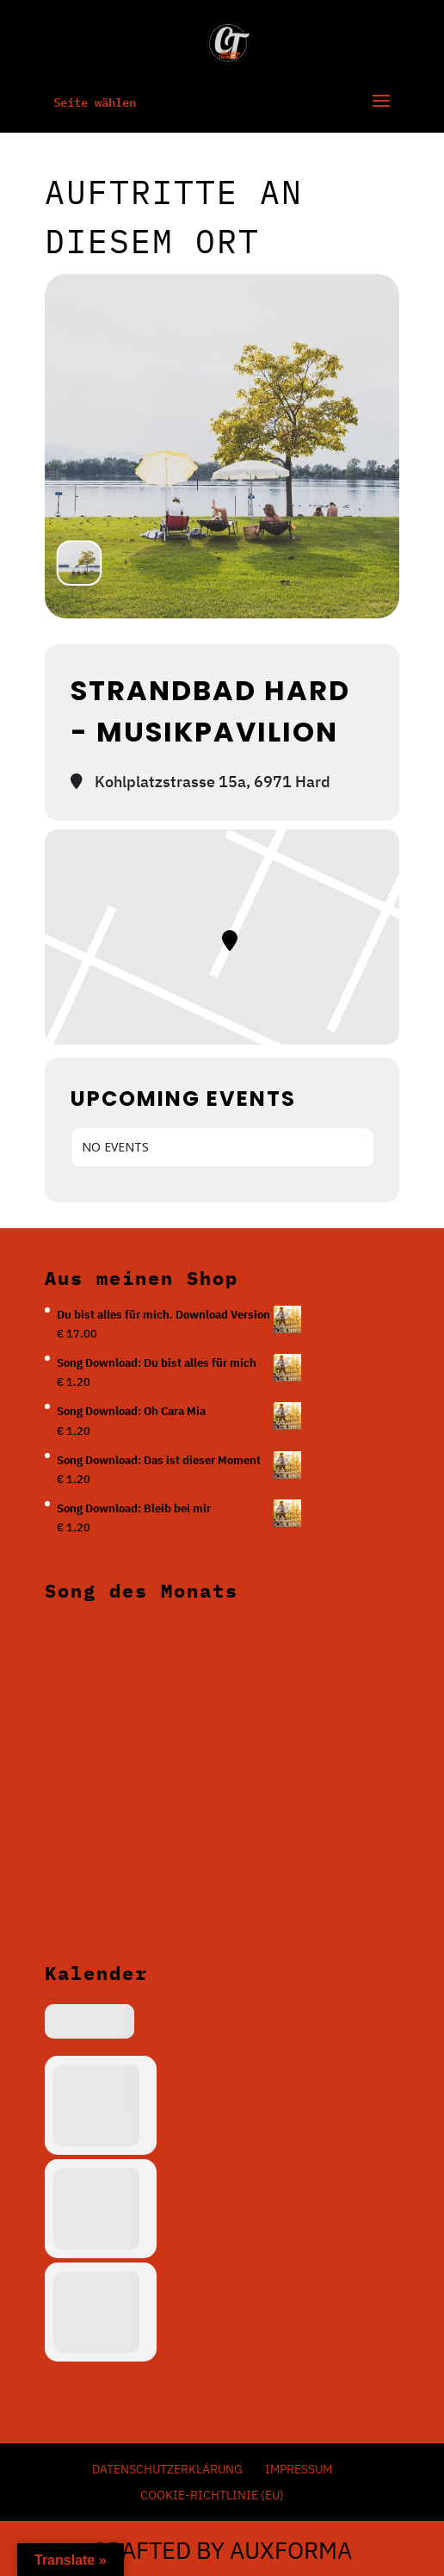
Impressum (298, 2469)
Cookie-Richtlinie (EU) (212, 2495)
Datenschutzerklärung (167, 2469)
